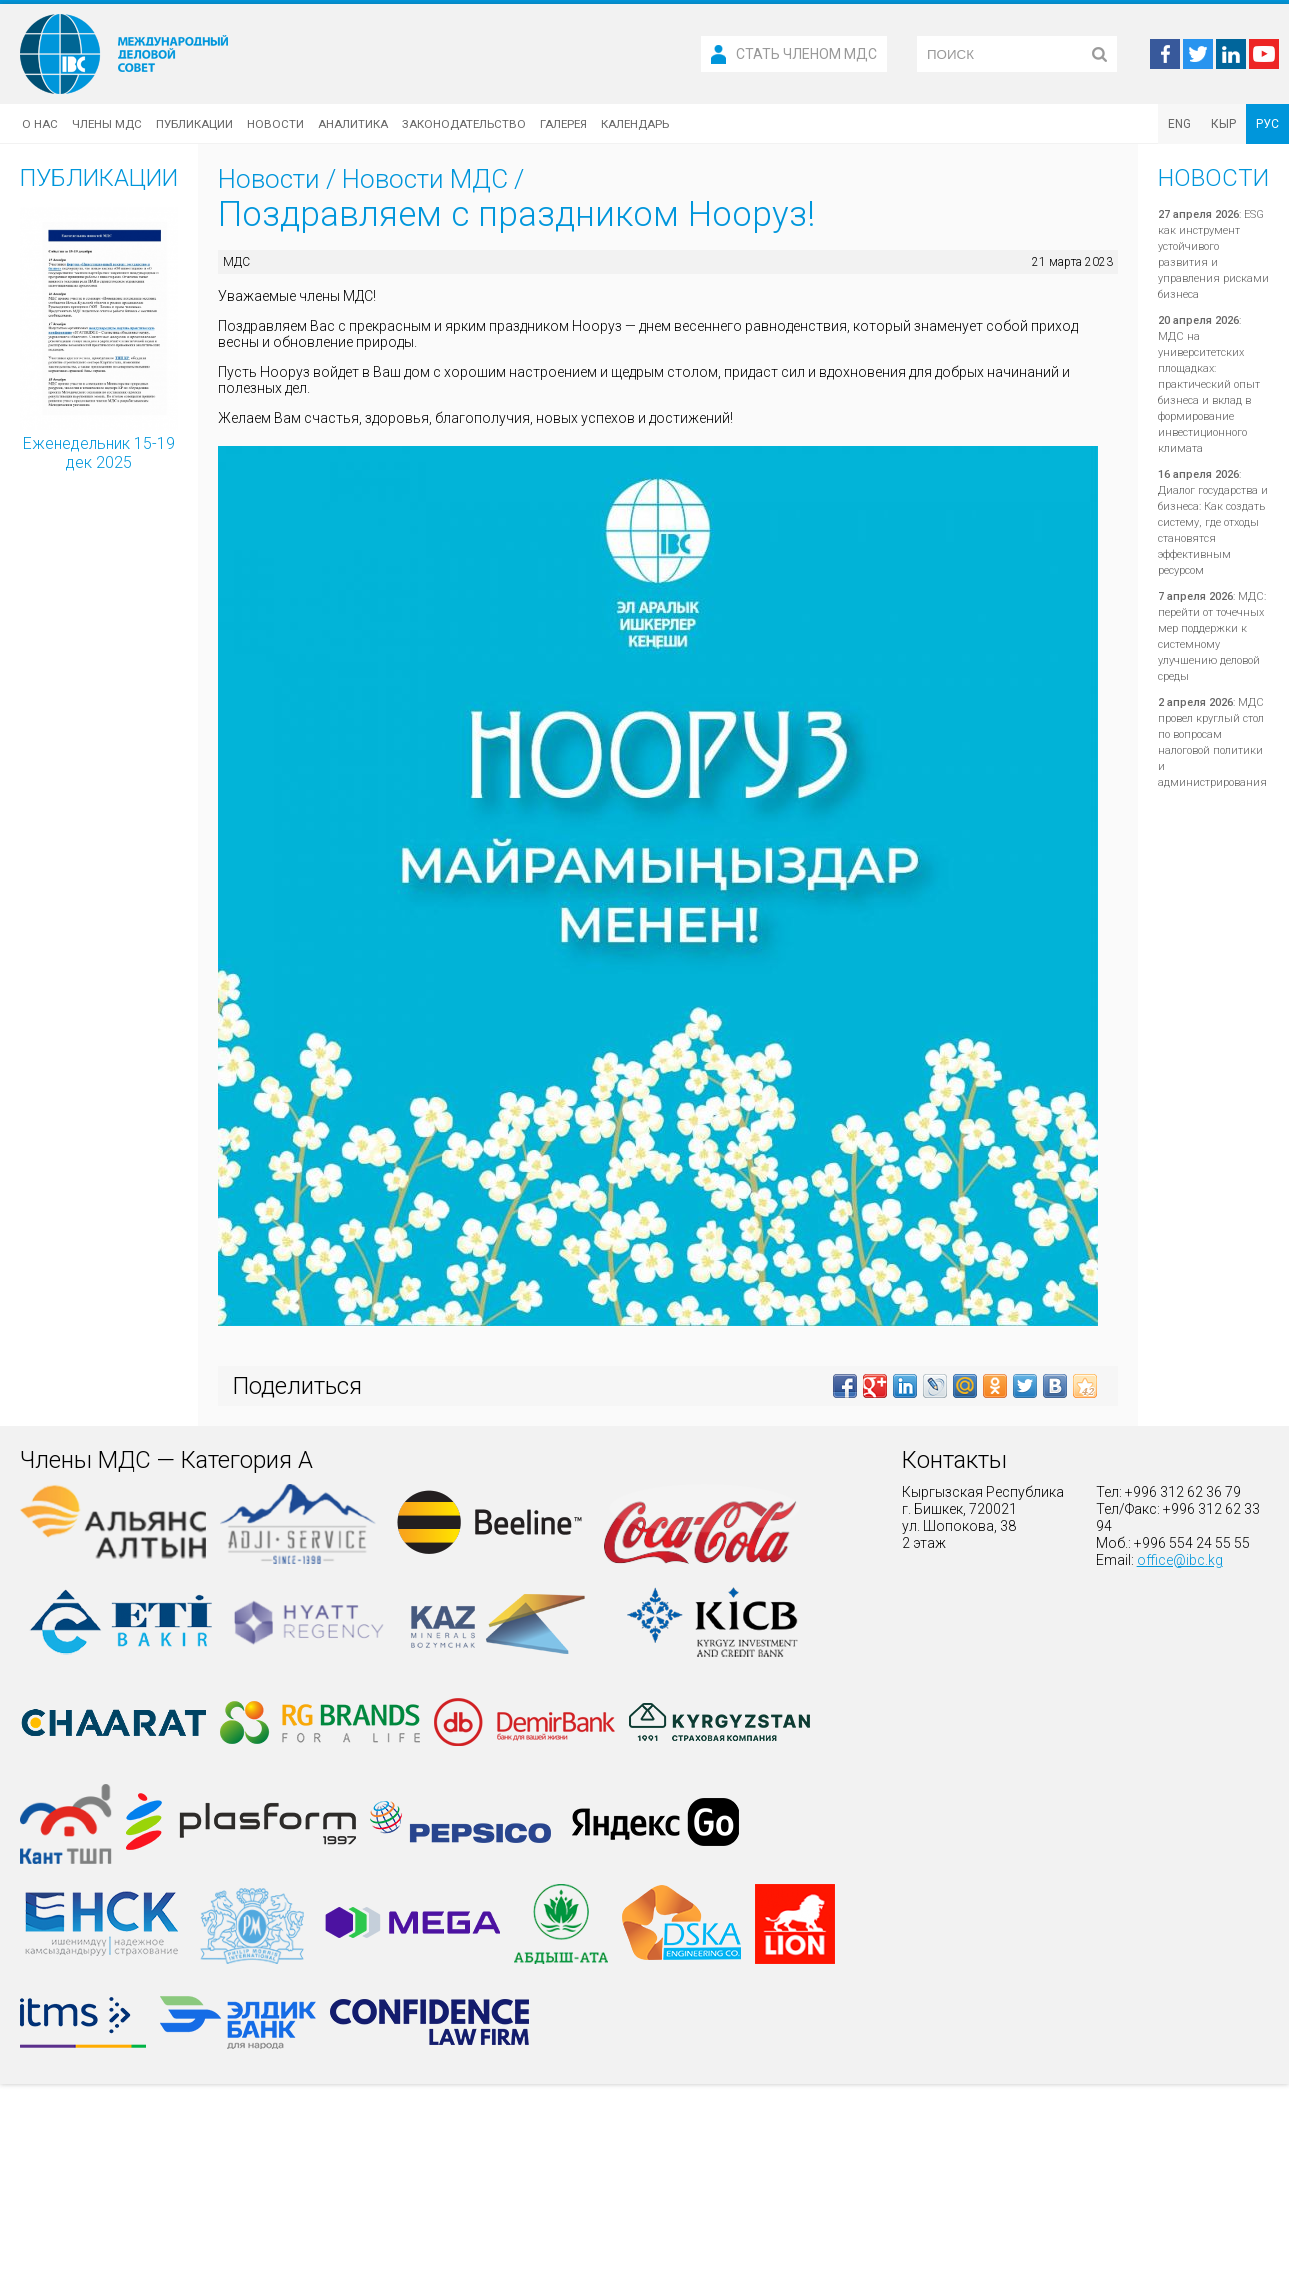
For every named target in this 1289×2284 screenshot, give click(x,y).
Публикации (194, 124)
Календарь (635, 124)
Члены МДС (107, 124)
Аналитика (353, 124)
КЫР (1223, 124)
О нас (40, 124)
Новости (275, 124)
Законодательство (464, 124)
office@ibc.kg (1180, 1560)
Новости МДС (425, 179)
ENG (1179, 124)
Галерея (563, 124)
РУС (1267, 124)
